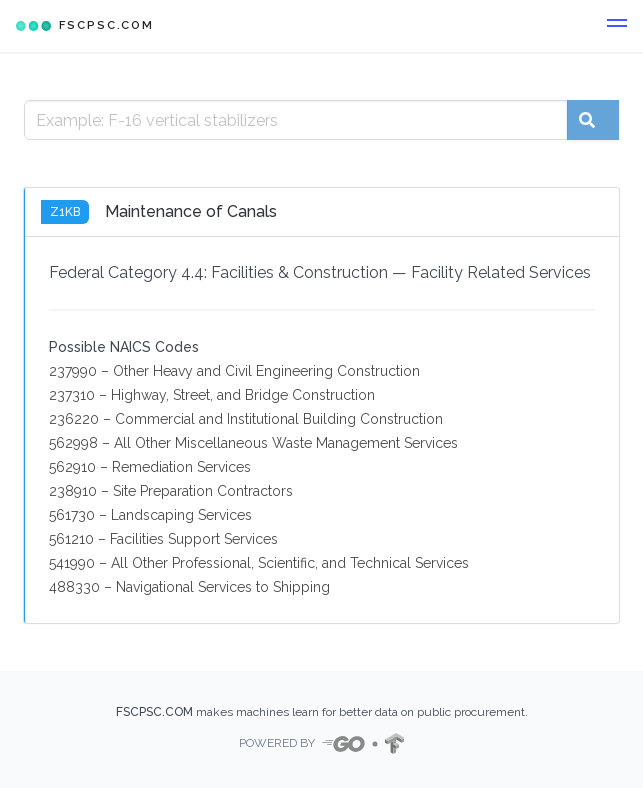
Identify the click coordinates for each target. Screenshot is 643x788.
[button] (617, 26)
